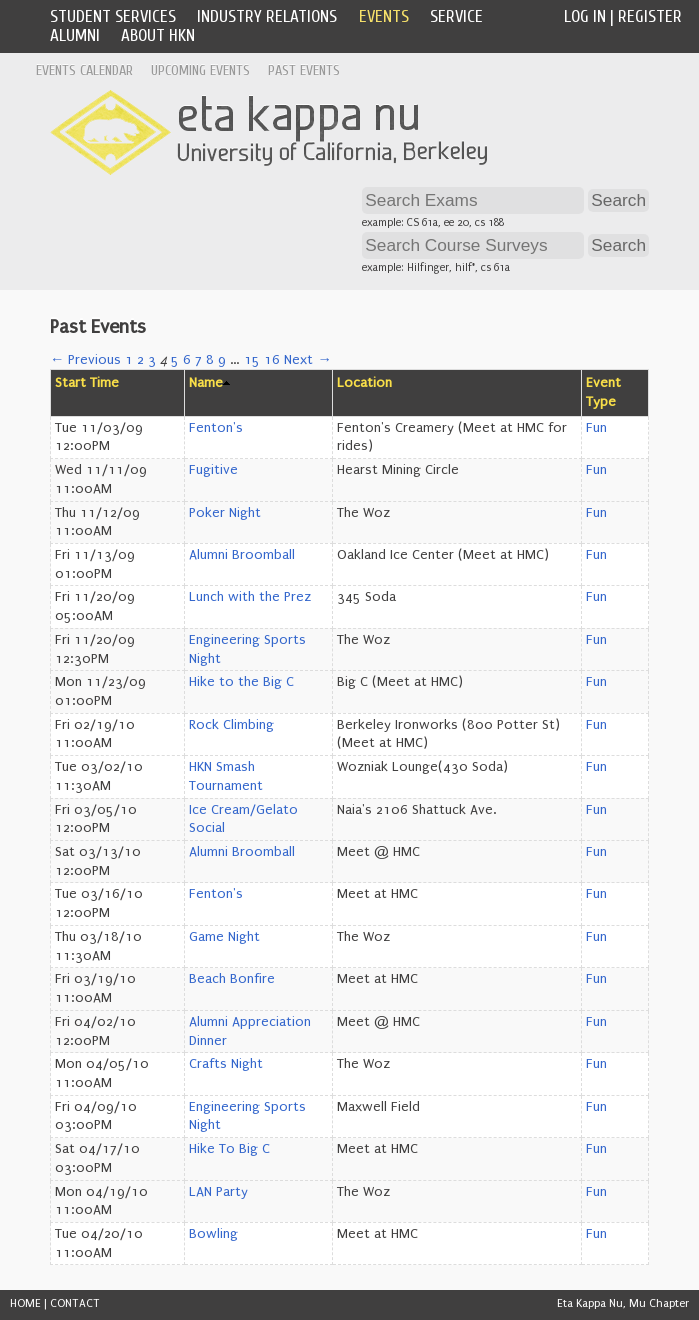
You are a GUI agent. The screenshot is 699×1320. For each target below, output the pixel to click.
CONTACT (75, 1303)
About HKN (158, 35)
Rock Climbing (231, 725)
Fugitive (213, 470)
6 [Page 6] (187, 360)
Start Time (87, 383)
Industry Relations (267, 16)
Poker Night (225, 513)
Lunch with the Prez (250, 597)
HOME (25, 1303)
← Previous (85, 360)
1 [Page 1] (129, 360)
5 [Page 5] (175, 360)
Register (650, 16)
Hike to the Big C (241, 682)
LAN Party (218, 1192)
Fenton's (216, 428)
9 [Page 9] (222, 360)
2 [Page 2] (140, 360)
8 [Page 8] (210, 360)
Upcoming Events (200, 70)
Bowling (213, 1234)
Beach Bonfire (232, 979)
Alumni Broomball (242, 555)
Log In (585, 16)
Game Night (224, 937)
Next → (307, 360)
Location (364, 383)
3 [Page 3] (152, 360)
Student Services (113, 16)
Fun (596, 428)
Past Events (304, 70)
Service (456, 16)
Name (206, 383)
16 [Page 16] (272, 360)
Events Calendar (84, 70)
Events (384, 16)
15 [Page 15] (252, 360)
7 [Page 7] (198, 360)
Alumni (75, 35)
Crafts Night (226, 1064)
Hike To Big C (229, 1149)
